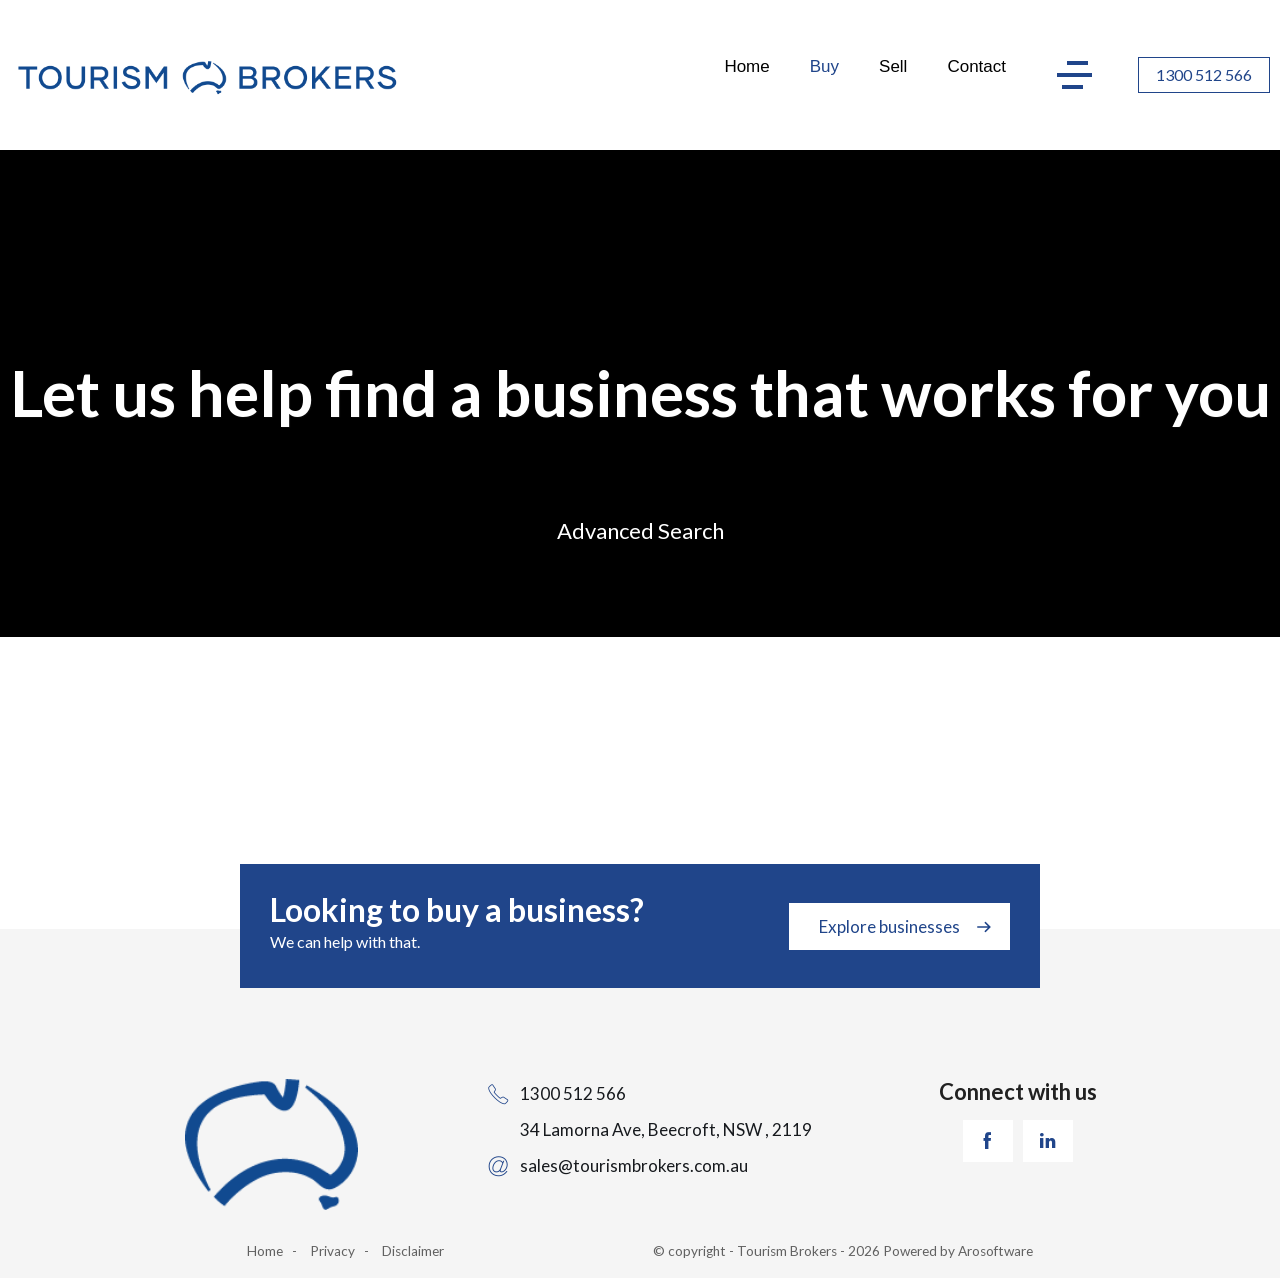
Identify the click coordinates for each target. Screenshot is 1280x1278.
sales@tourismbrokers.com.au (634, 1165)
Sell (893, 66)
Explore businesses (889, 926)
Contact (976, 66)
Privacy (332, 1251)
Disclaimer (413, 1251)
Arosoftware (995, 1251)
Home (746, 66)
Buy (824, 66)
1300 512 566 (1204, 74)
